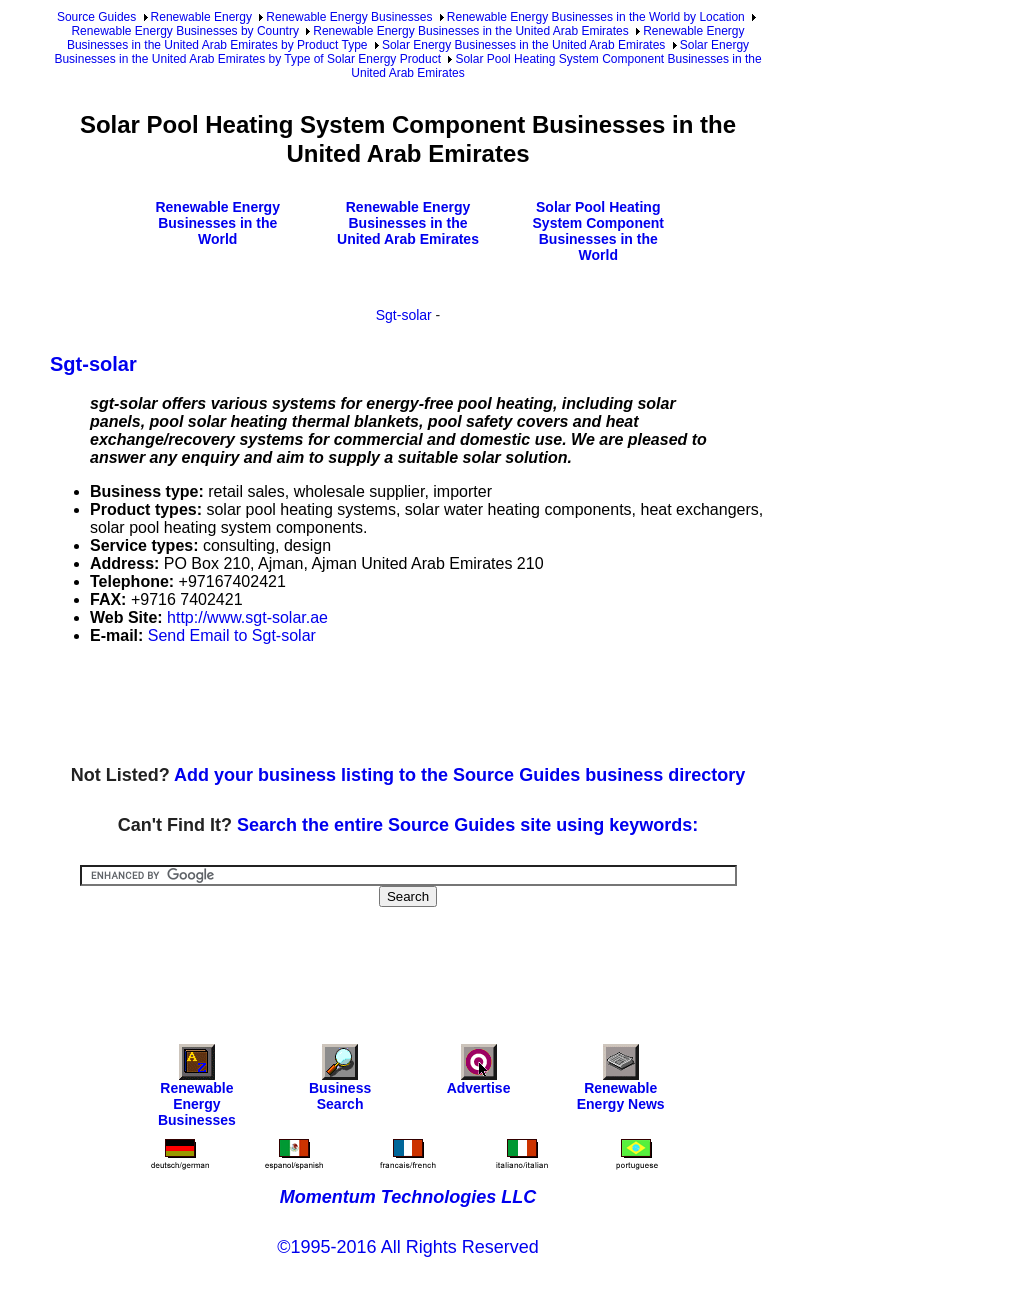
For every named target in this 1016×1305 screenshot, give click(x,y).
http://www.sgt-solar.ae (247, 617)
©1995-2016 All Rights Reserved (407, 1247)
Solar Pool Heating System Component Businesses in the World (598, 231)
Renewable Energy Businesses (349, 17)
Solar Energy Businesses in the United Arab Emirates (523, 45)
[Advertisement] (414, 706)
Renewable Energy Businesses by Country (184, 31)
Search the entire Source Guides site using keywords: (467, 825)
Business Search (340, 1082)
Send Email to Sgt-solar (232, 635)
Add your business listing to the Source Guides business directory (459, 775)
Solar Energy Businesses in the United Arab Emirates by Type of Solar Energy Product (401, 52)
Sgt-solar (404, 315)
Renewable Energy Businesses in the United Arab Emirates (471, 31)
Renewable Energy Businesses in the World (217, 223)
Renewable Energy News (621, 1082)
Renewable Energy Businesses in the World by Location (596, 17)
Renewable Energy (201, 17)
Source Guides (96, 17)
